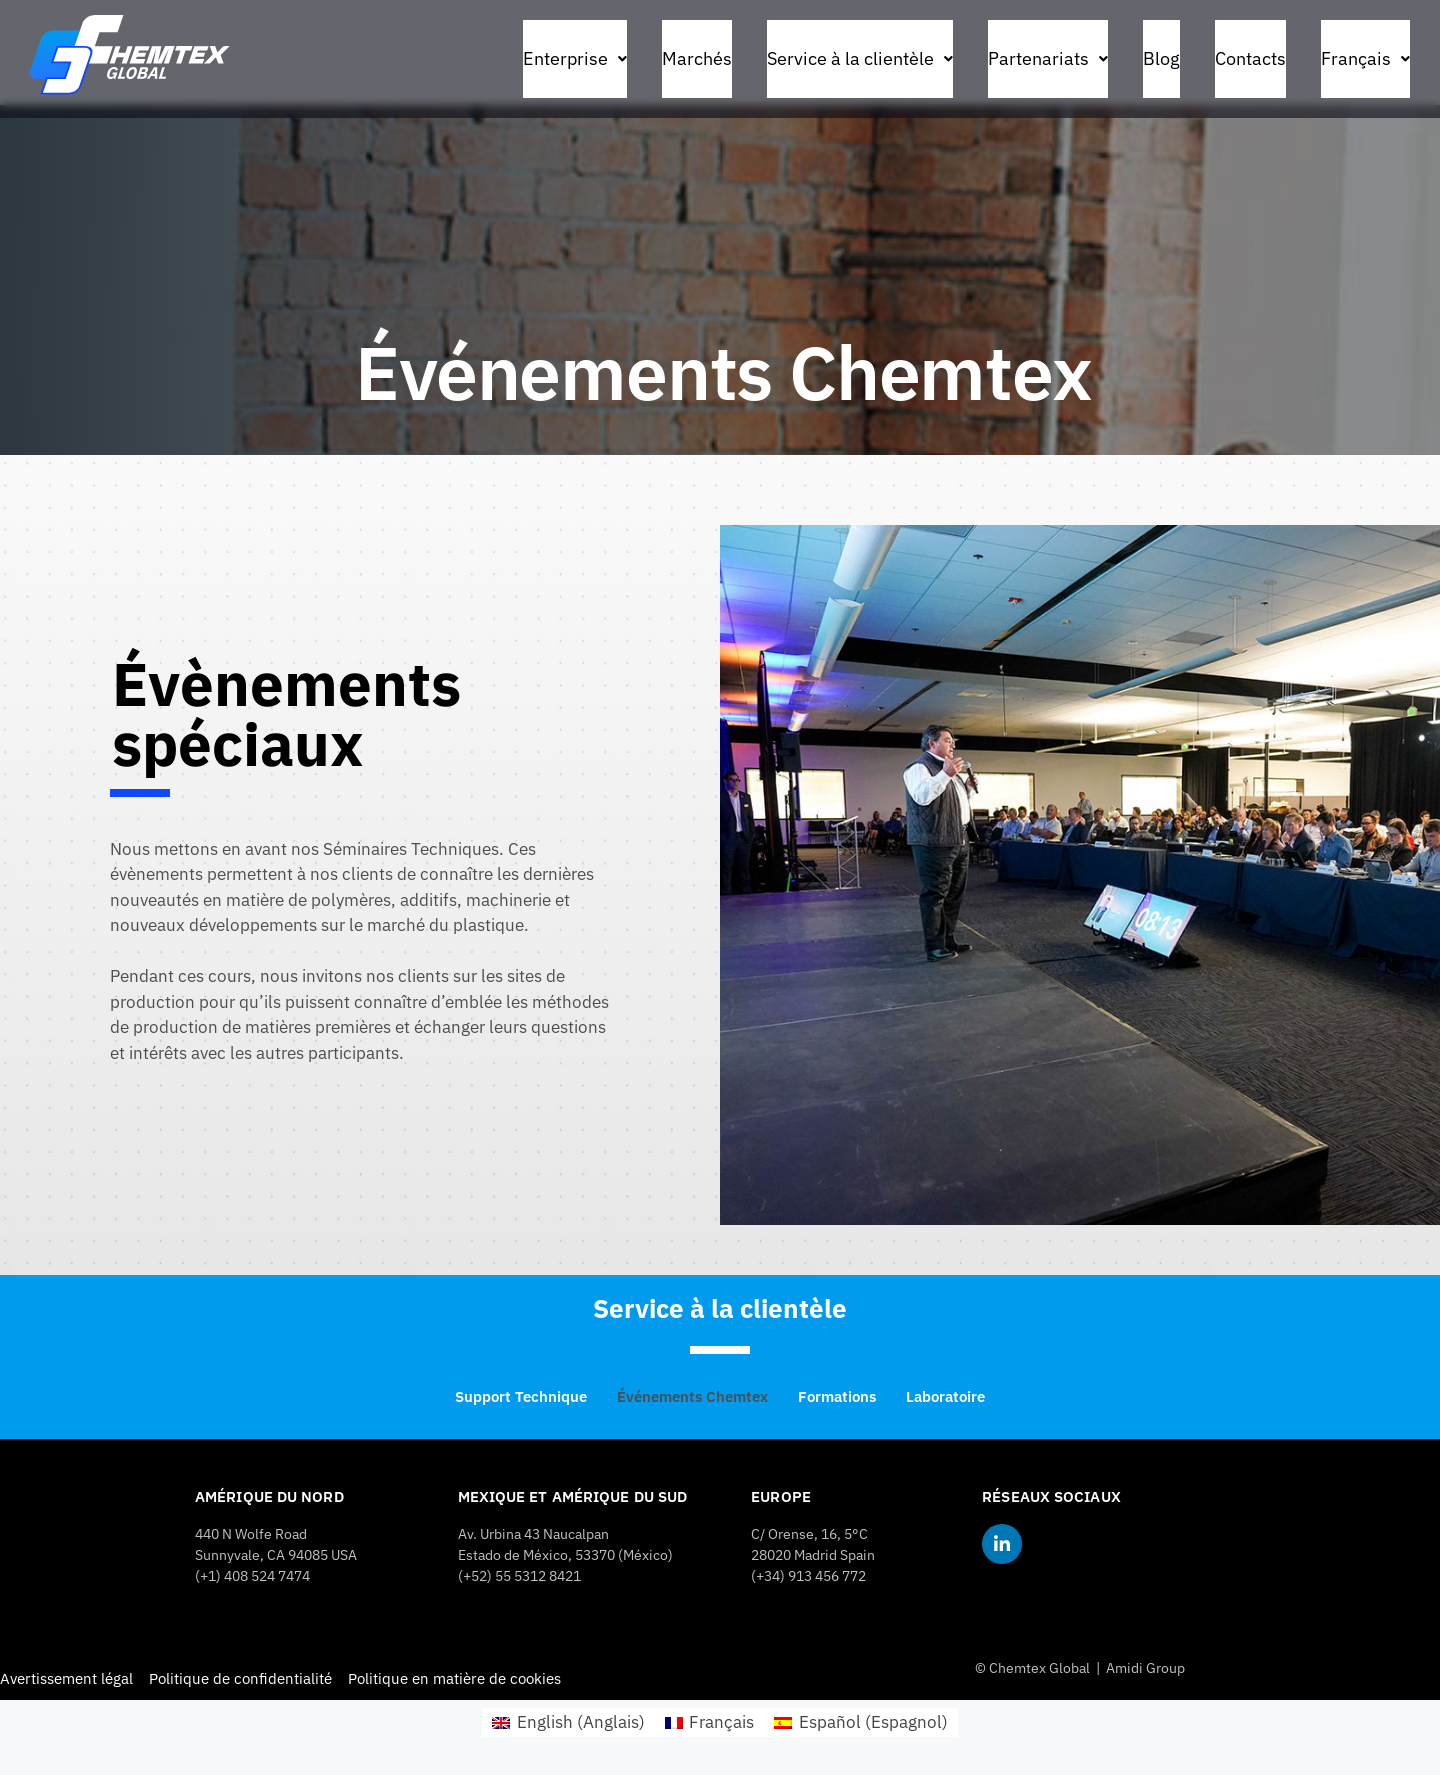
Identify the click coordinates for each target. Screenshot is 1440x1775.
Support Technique (521, 1396)
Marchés (697, 58)
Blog (1161, 58)
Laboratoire (945, 1396)
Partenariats (1048, 58)
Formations (837, 1396)
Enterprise (575, 58)
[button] (575, 59)
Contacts (1250, 58)
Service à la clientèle (860, 58)
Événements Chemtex (692, 1396)
